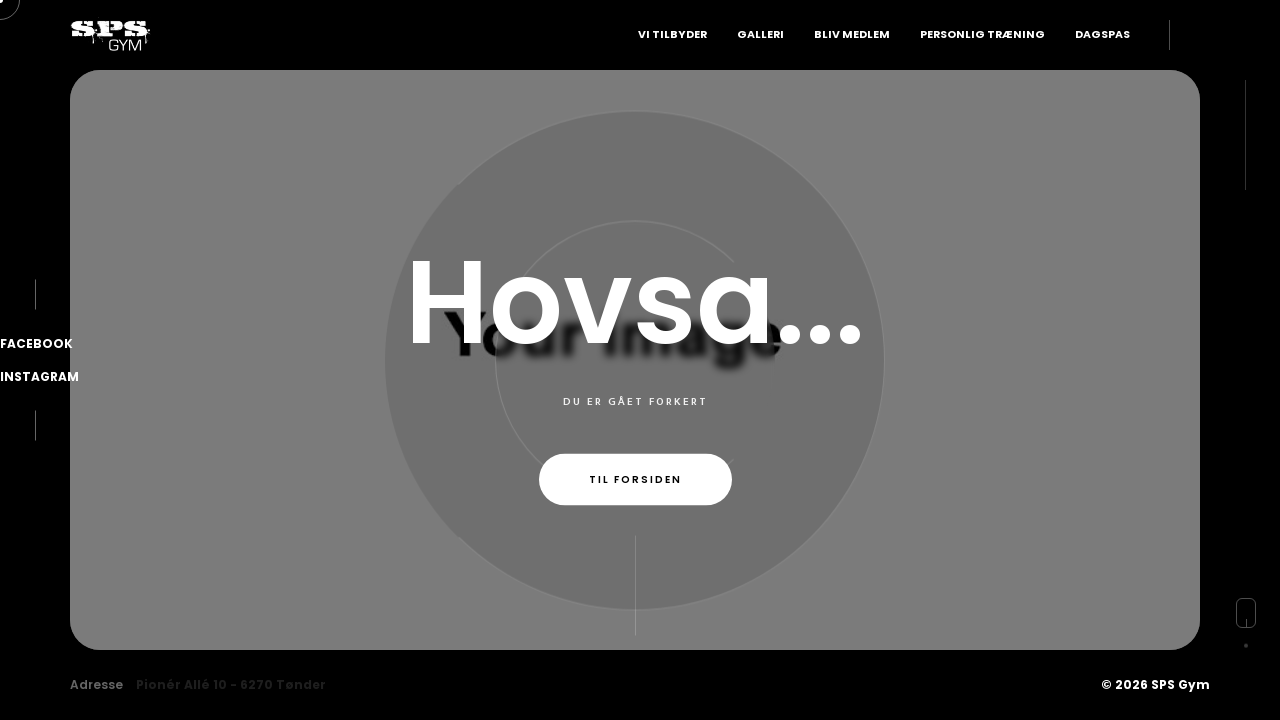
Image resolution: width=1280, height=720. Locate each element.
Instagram (39, 376)
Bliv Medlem (852, 34)
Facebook (36, 343)
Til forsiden (635, 479)
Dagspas (1102, 34)
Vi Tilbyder (672, 34)
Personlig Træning (982, 34)
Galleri (760, 34)
